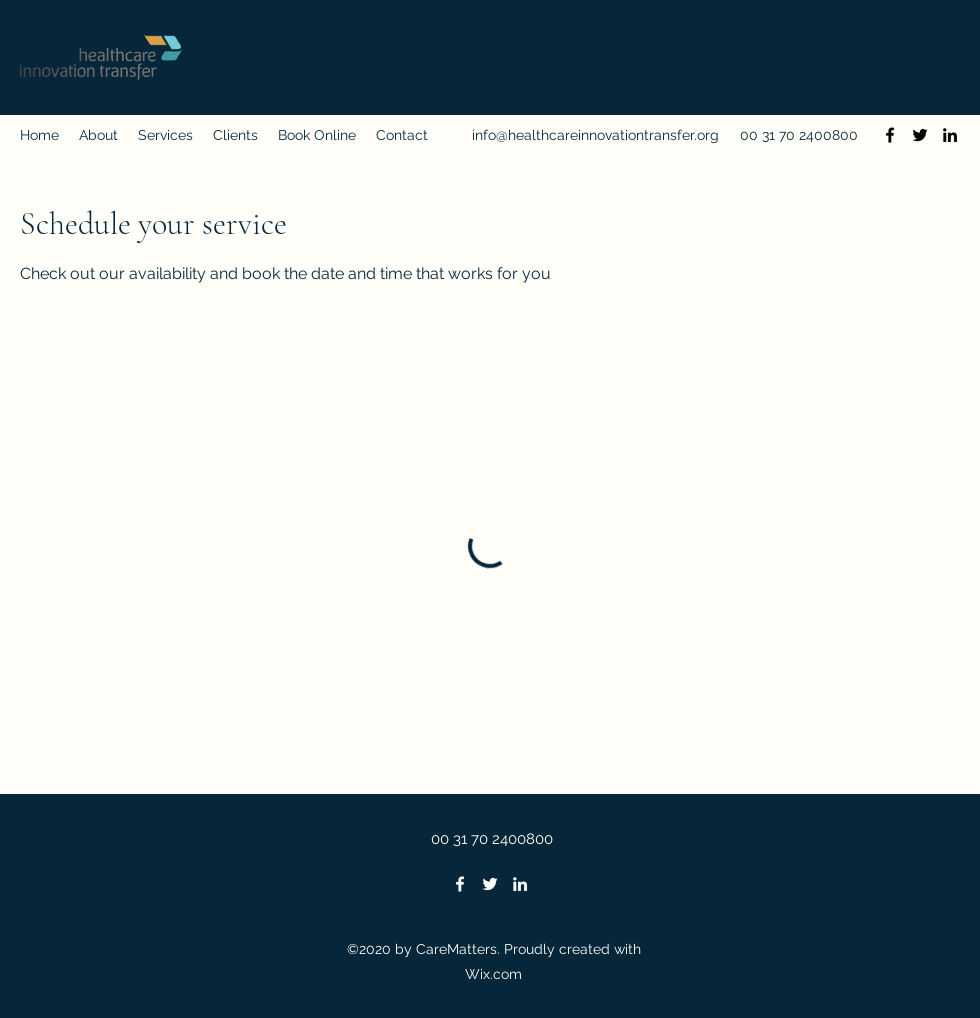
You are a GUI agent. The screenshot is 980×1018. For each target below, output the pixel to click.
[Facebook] (890, 135)
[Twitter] (920, 135)
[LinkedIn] (950, 135)
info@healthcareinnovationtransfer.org (595, 135)
